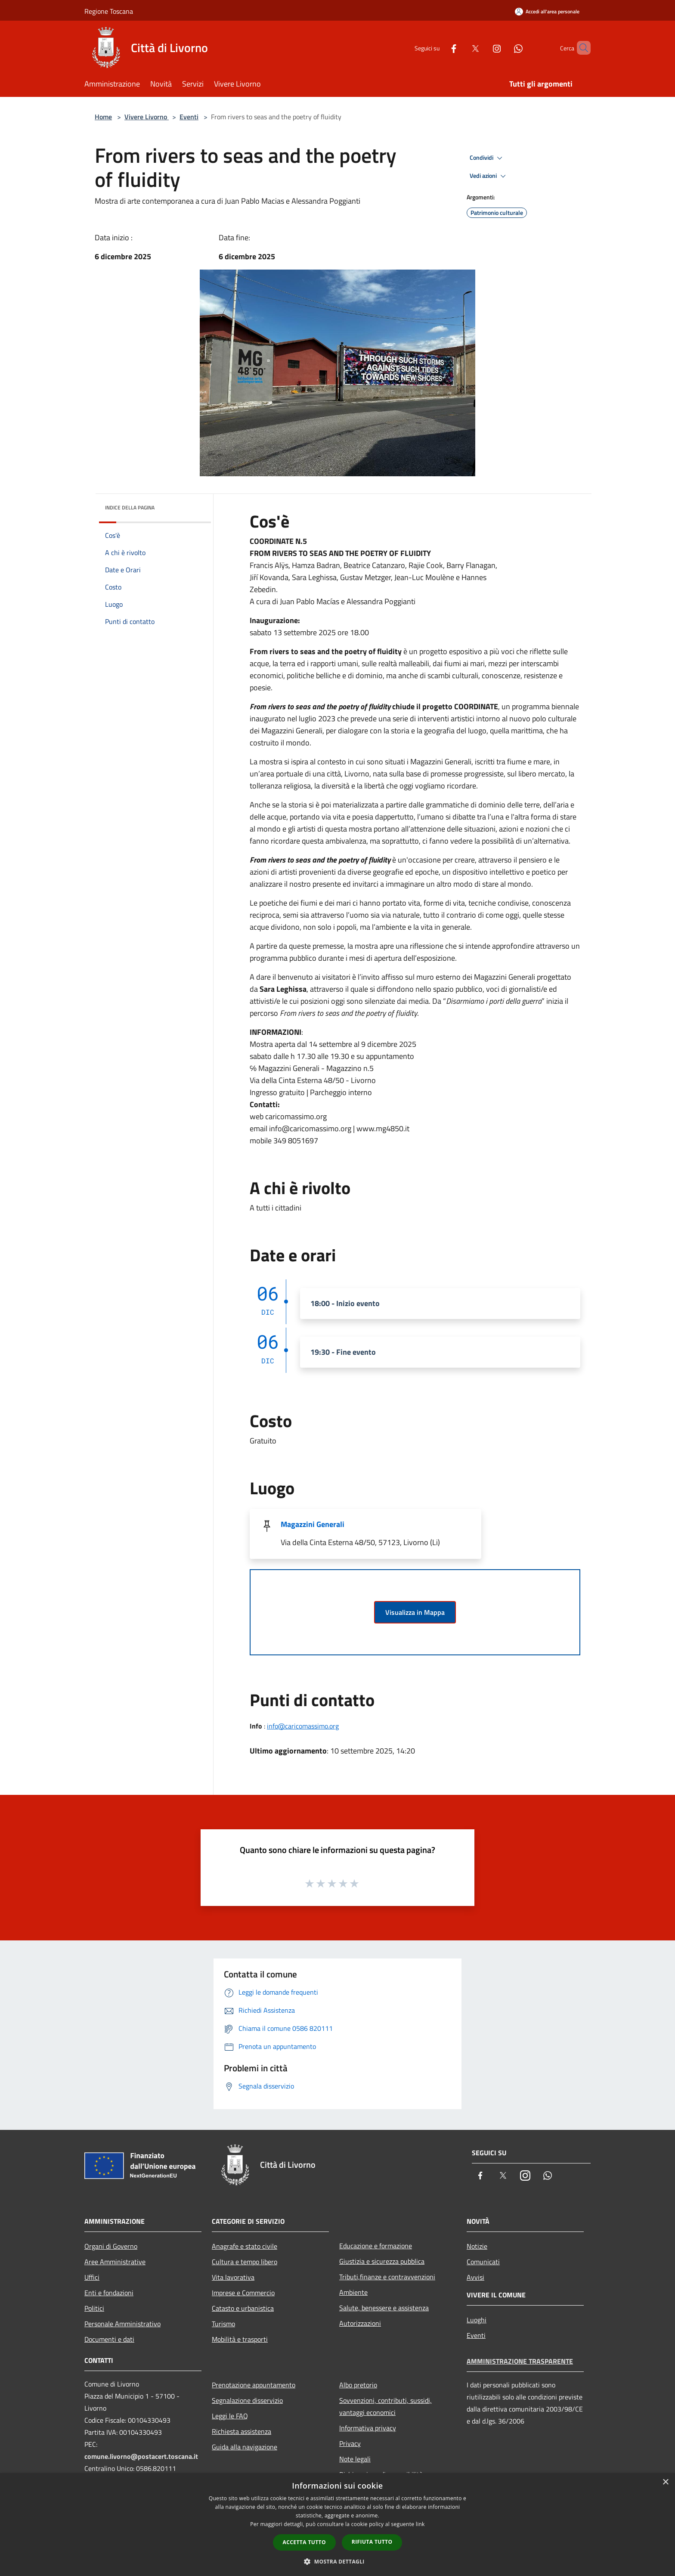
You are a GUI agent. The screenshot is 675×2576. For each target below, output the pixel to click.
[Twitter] (460, 47)
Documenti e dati (109, 2339)
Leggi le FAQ (230, 2416)
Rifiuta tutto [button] (372, 2541)
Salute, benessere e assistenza (384, 2308)
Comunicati (483, 2261)
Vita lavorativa (233, 2277)
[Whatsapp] (503, 47)
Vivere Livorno (146, 117)
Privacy (350, 2443)
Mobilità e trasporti (240, 2339)
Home (103, 117)
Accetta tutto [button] (304, 2542)
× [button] (665, 2482)
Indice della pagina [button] (130, 507)
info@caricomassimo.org (303, 1726)
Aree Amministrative (115, 2261)
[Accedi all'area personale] (547, 11)
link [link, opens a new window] (420, 2524)
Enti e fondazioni (108, 2292)
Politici (94, 2308)
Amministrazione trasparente (520, 2361)
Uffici (91, 2277)
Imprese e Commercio (243, 2292)
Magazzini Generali (312, 1524)
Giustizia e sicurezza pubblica (381, 2261)
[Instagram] (482, 47)
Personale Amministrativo (122, 2323)
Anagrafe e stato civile (244, 2246)
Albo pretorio (358, 2385)
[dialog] (337, 2524)
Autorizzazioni (360, 2323)
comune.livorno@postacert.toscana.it (141, 2456)
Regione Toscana (108, 11)
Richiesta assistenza (241, 2431)
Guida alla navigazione (244, 2447)
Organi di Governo (110, 2246)
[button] (337, 2561)
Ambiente (353, 2292)
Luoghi (476, 2320)
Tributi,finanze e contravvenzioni (387, 2277)
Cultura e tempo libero (244, 2261)
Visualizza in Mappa (415, 1612)
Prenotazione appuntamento (253, 2385)
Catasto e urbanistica (243, 2308)
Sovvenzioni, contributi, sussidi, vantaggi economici (385, 2406)
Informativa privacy (367, 2428)
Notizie (477, 2246)
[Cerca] (580, 47)
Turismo (223, 2323)
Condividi (487, 158)
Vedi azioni (489, 176)
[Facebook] (439, 47)
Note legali (355, 2459)
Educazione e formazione (375, 2246)
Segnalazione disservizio (247, 2400)
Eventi (189, 117)
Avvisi (475, 2277)
